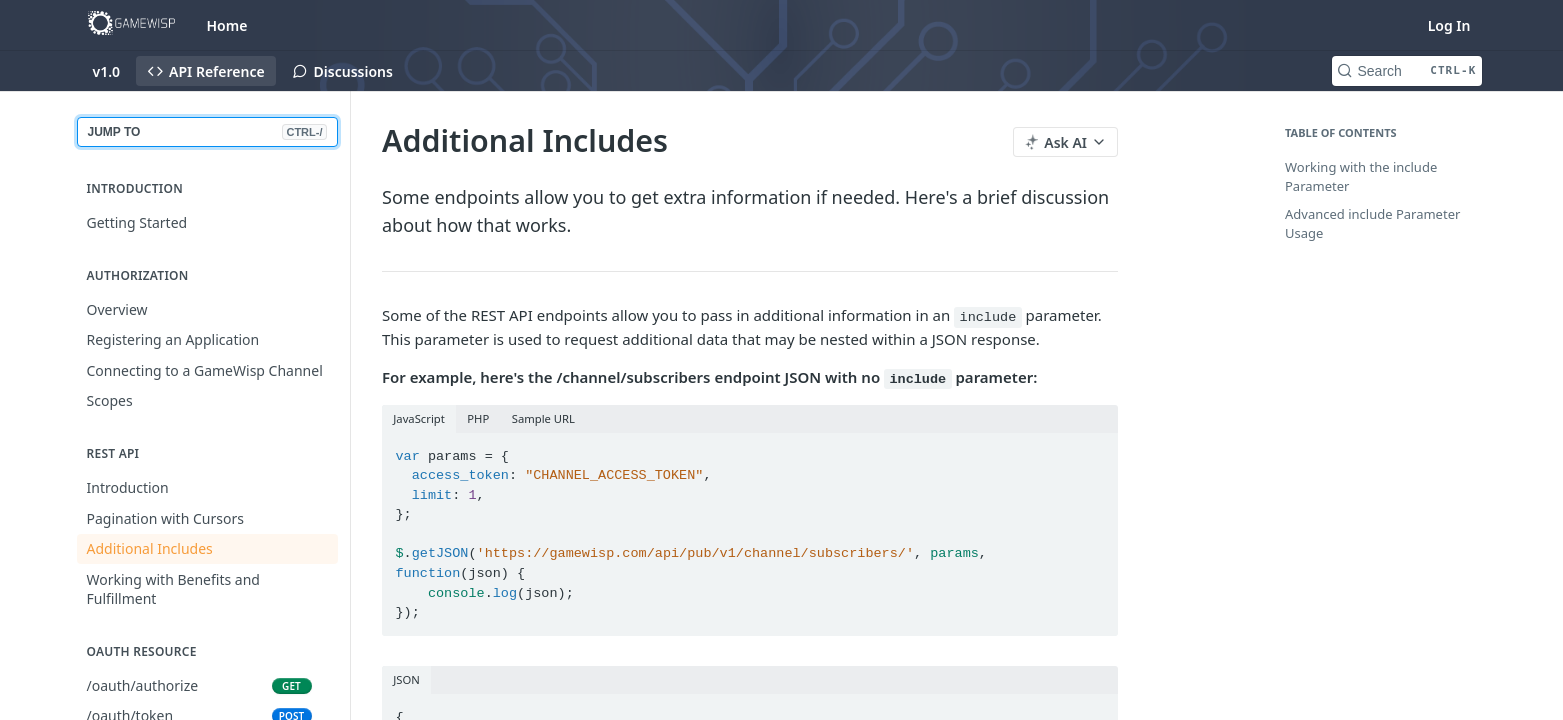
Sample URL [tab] (542, 418)
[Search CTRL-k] (1407, 71)
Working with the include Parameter (1361, 177)
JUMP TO (207, 132)
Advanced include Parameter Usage (1372, 224)
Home (227, 25)
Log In (1449, 25)
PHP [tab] (478, 418)
